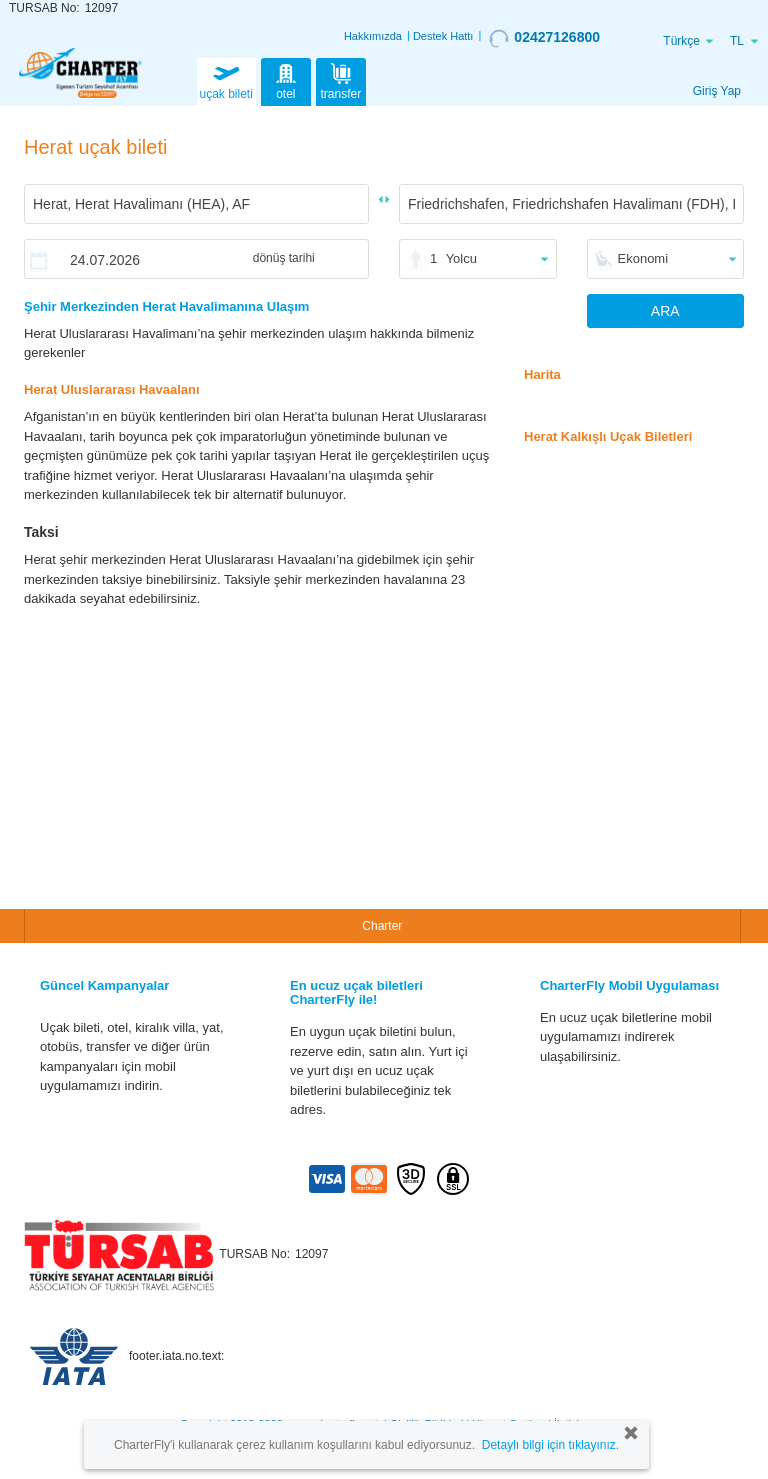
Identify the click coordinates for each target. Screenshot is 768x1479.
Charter (382, 926)
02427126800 (544, 38)
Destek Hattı (443, 36)
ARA (665, 311)
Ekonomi (643, 258)
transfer (341, 80)
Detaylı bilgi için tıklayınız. (550, 1445)
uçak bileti (226, 80)
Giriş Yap (717, 91)
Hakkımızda (373, 36)
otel (286, 80)
